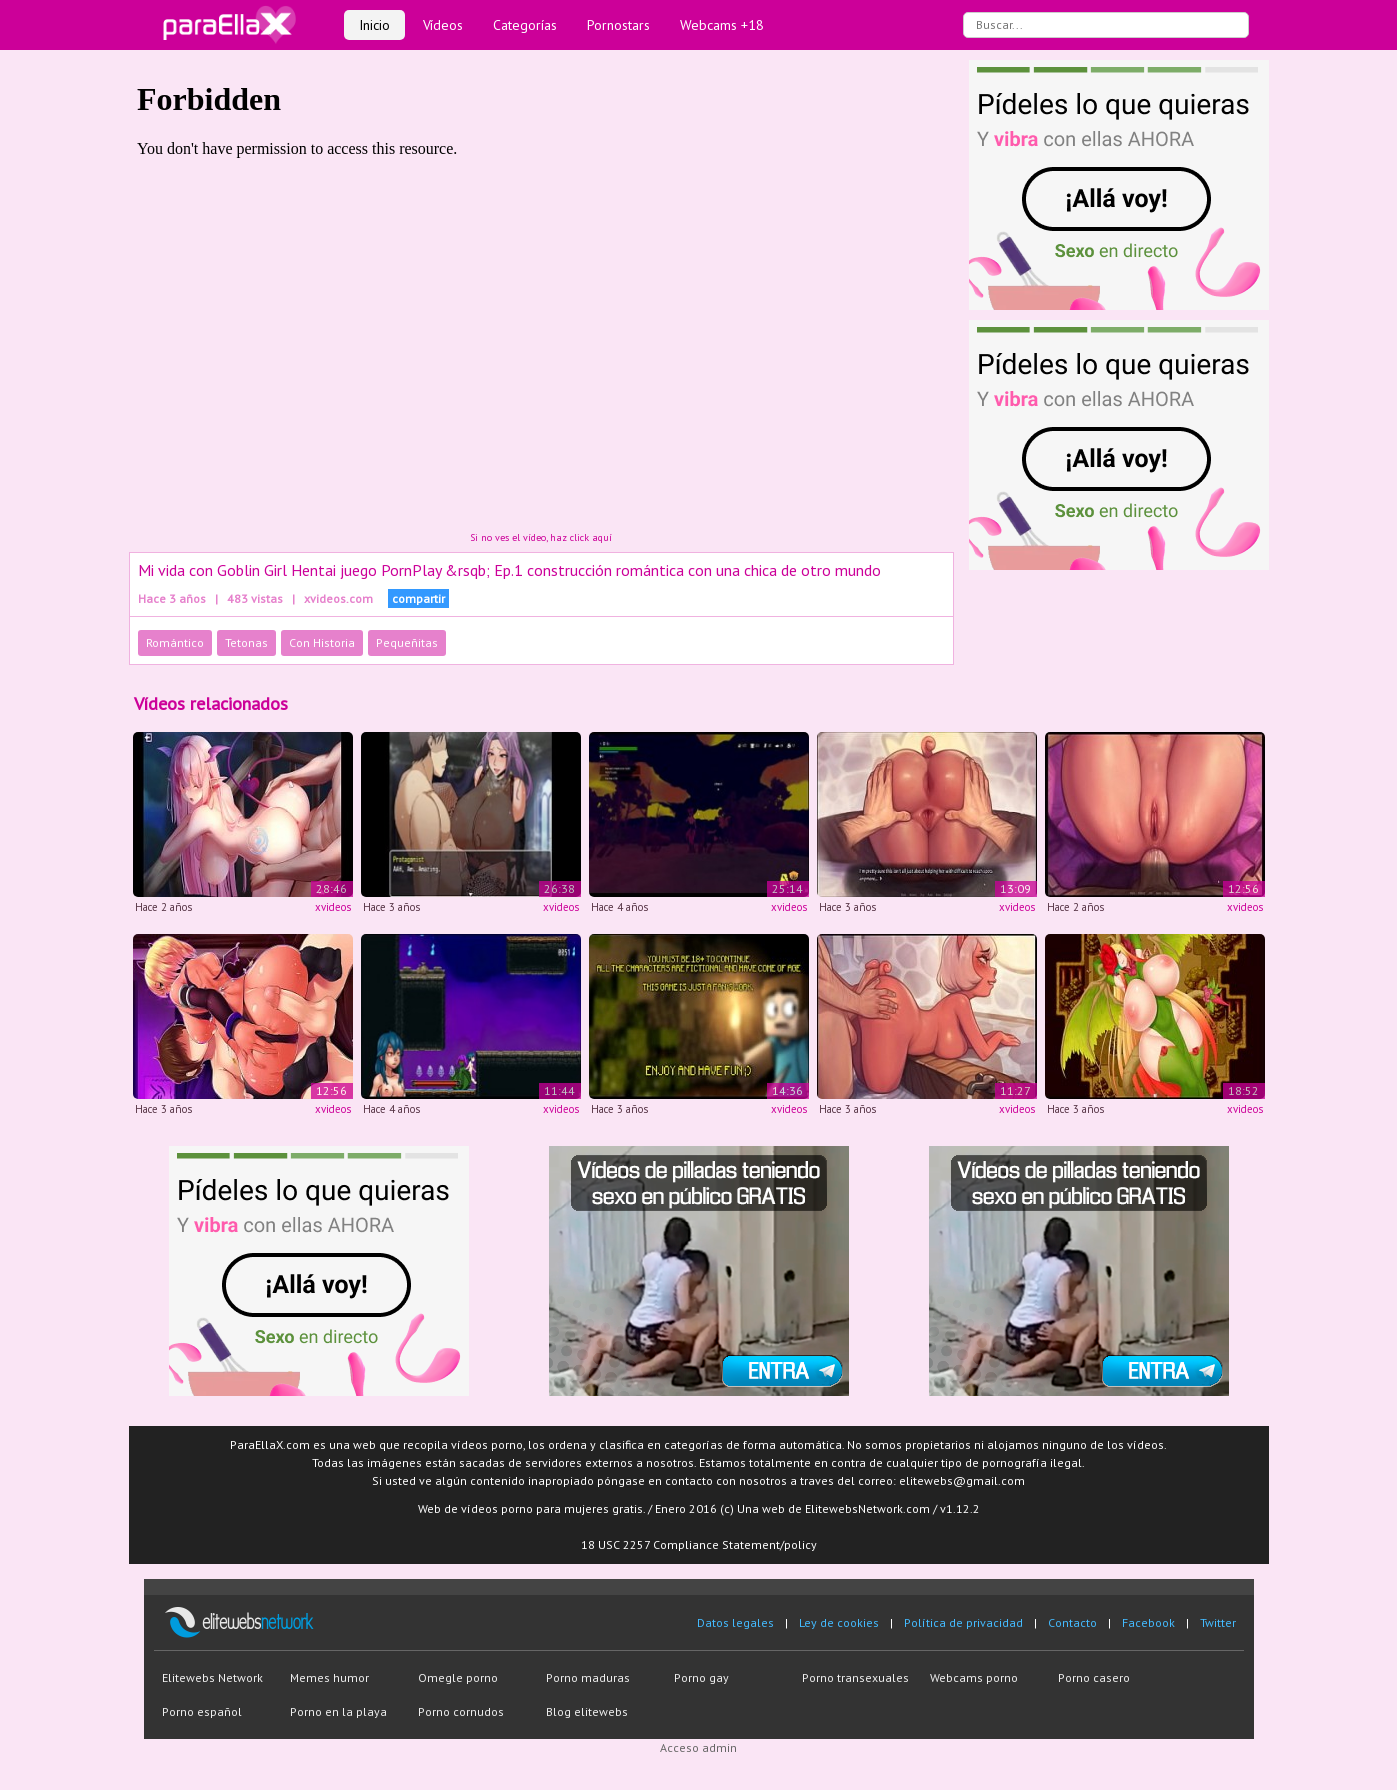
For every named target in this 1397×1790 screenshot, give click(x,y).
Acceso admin (698, 1747)
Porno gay (701, 1677)
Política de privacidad (963, 1622)
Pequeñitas (407, 642)
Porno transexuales (855, 1677)
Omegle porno (458, 1677)
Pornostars (618, 25)
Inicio (374, 25)
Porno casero (1094, 1677)
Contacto (1072, 1622)
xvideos (333, 907)
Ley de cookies (839, 1622)
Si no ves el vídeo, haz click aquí (541, 537)
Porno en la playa (338, 1711)
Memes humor (329, 1677)
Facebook (1148, 1622)
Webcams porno (974, 1677)
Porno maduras (588, 1677)
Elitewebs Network (212, 1677)
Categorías (525, 25)
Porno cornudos (461, 1711)
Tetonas (246, 642)
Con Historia (322, 642)
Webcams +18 (722, 25)
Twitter (1218, 1622)
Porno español (202, 1711)
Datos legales (735, 1622)
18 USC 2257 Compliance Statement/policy (699, 1544)
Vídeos (443, 25)
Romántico (175, 642)
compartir (418, 598)
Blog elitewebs (587, 1711)
